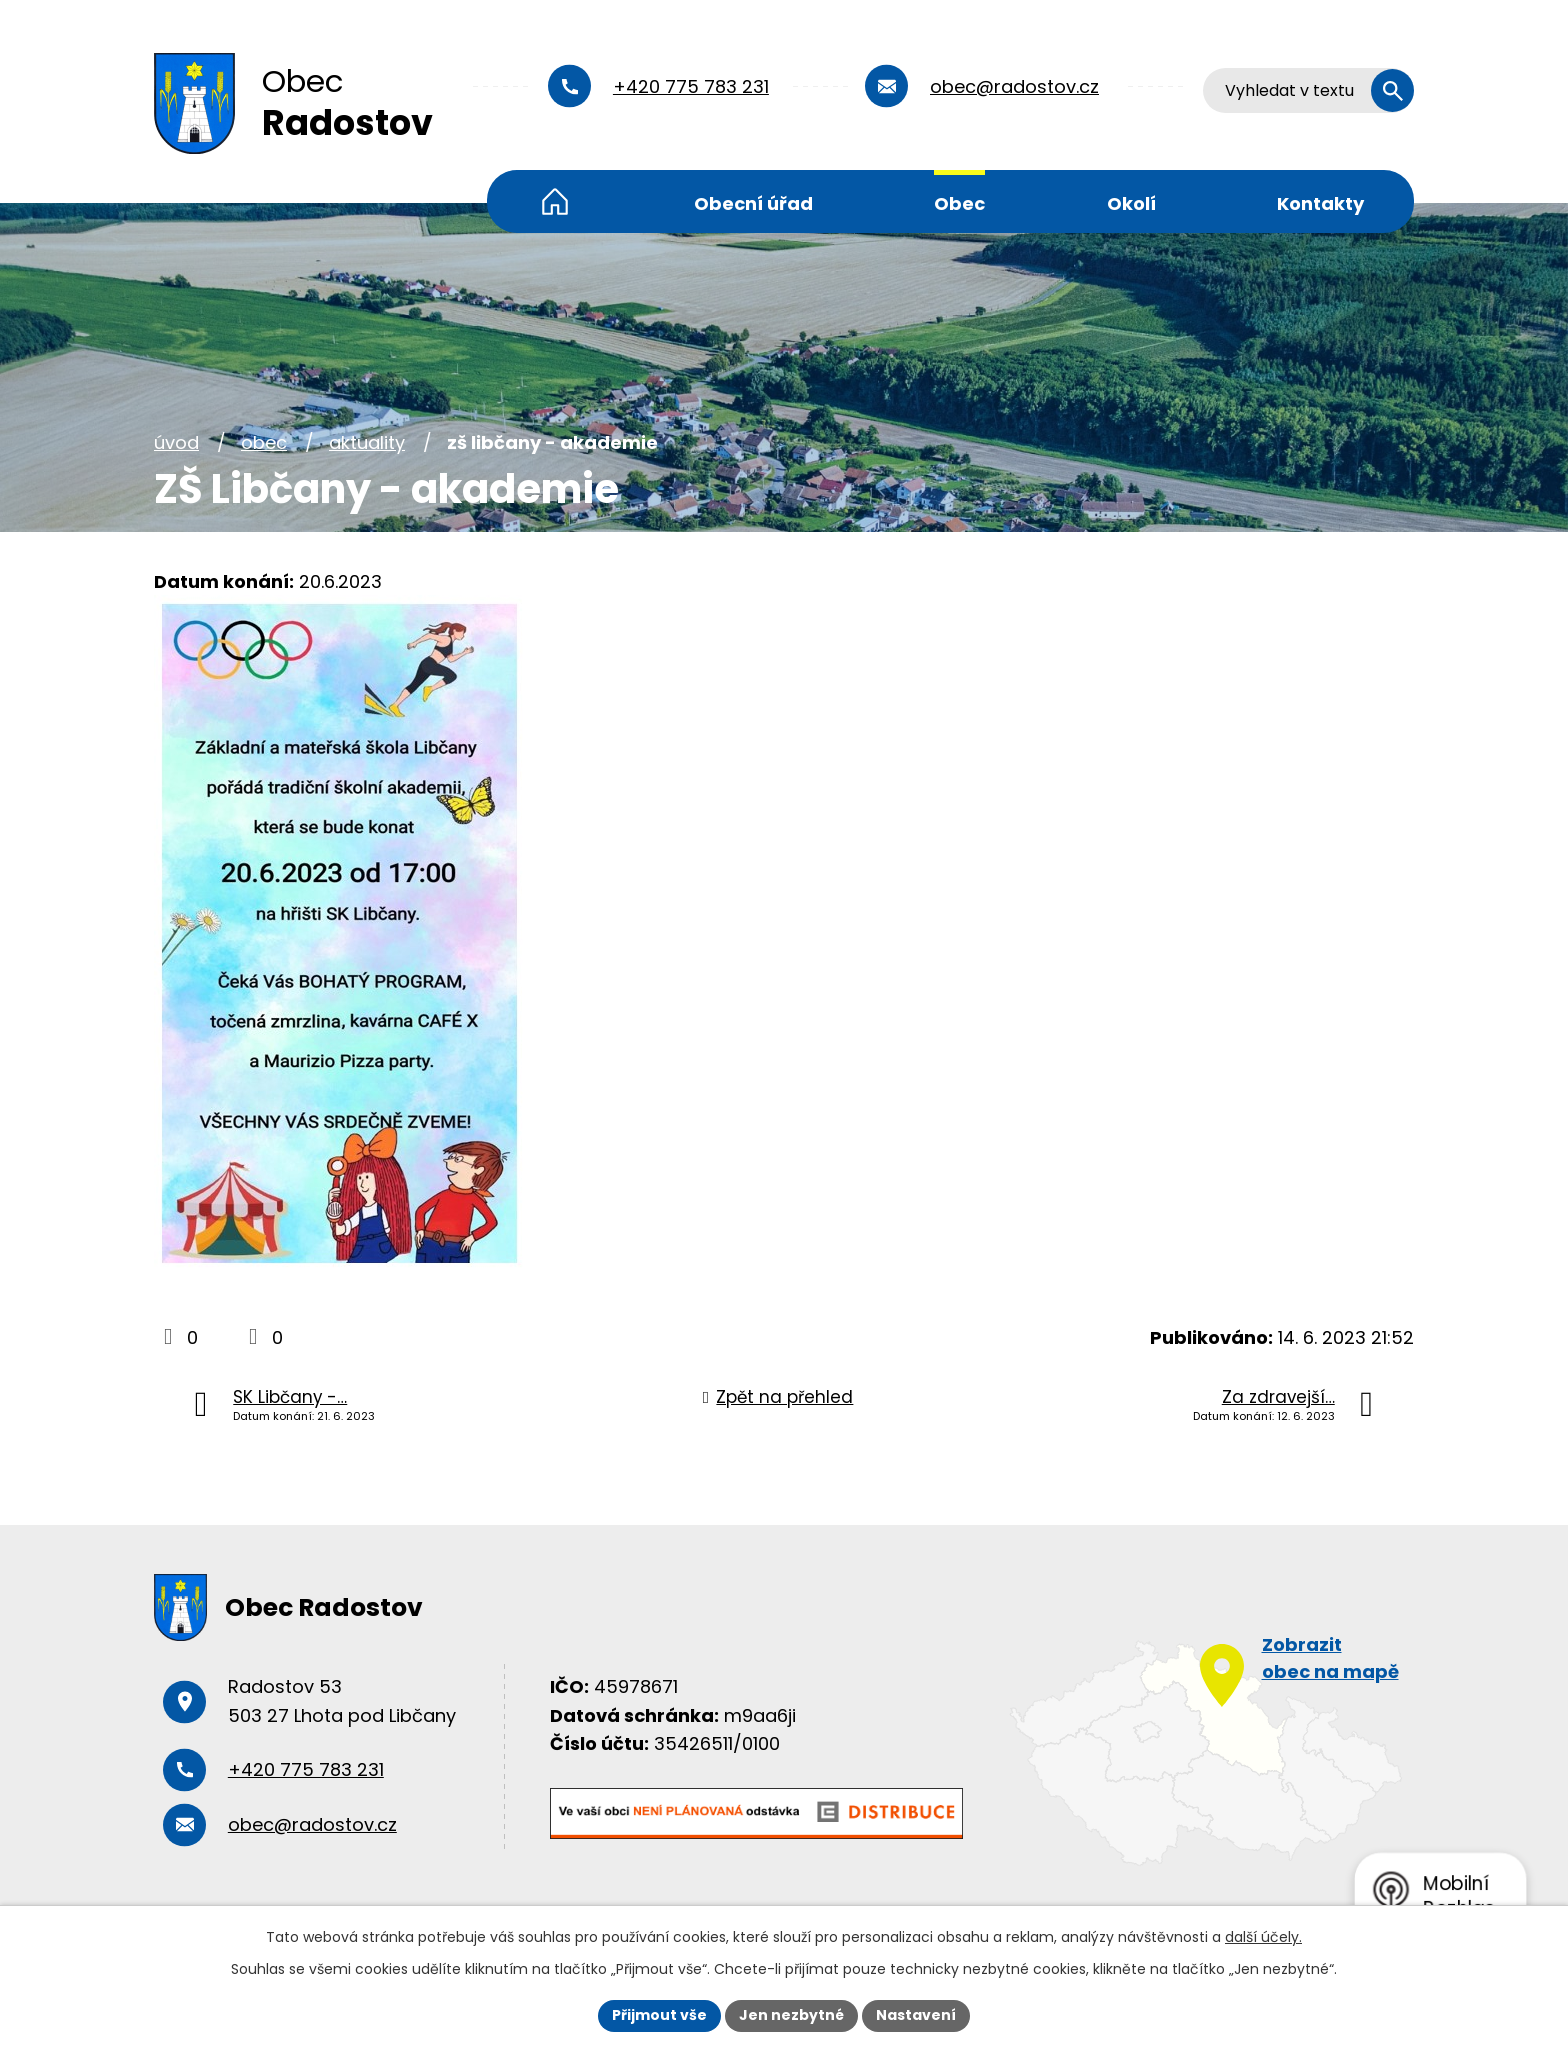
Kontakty (1320, 203)
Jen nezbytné (791, 2015)
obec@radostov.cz (1014, 86)
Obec (959, 203)
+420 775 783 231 (691, 86)
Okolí (1131, 203)
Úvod (555, 201)
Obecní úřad (753, 203)
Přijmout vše (659, 2015)
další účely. (1263, 1937)
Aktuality (367, 442)
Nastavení (916, 2015)
